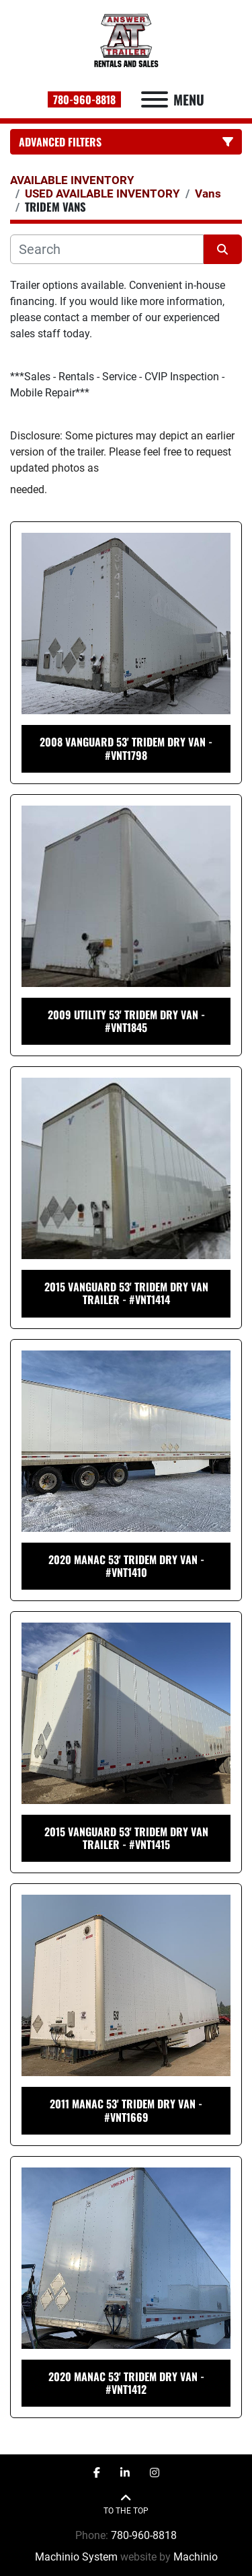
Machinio (195, 2556)
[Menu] (154, 99)
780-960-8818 (84, 99)
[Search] (107, 249)
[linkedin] (125, 2473)
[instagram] (154, 2473)
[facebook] (96, 2473)
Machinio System (76, 2556)
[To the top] (126, 2504)
